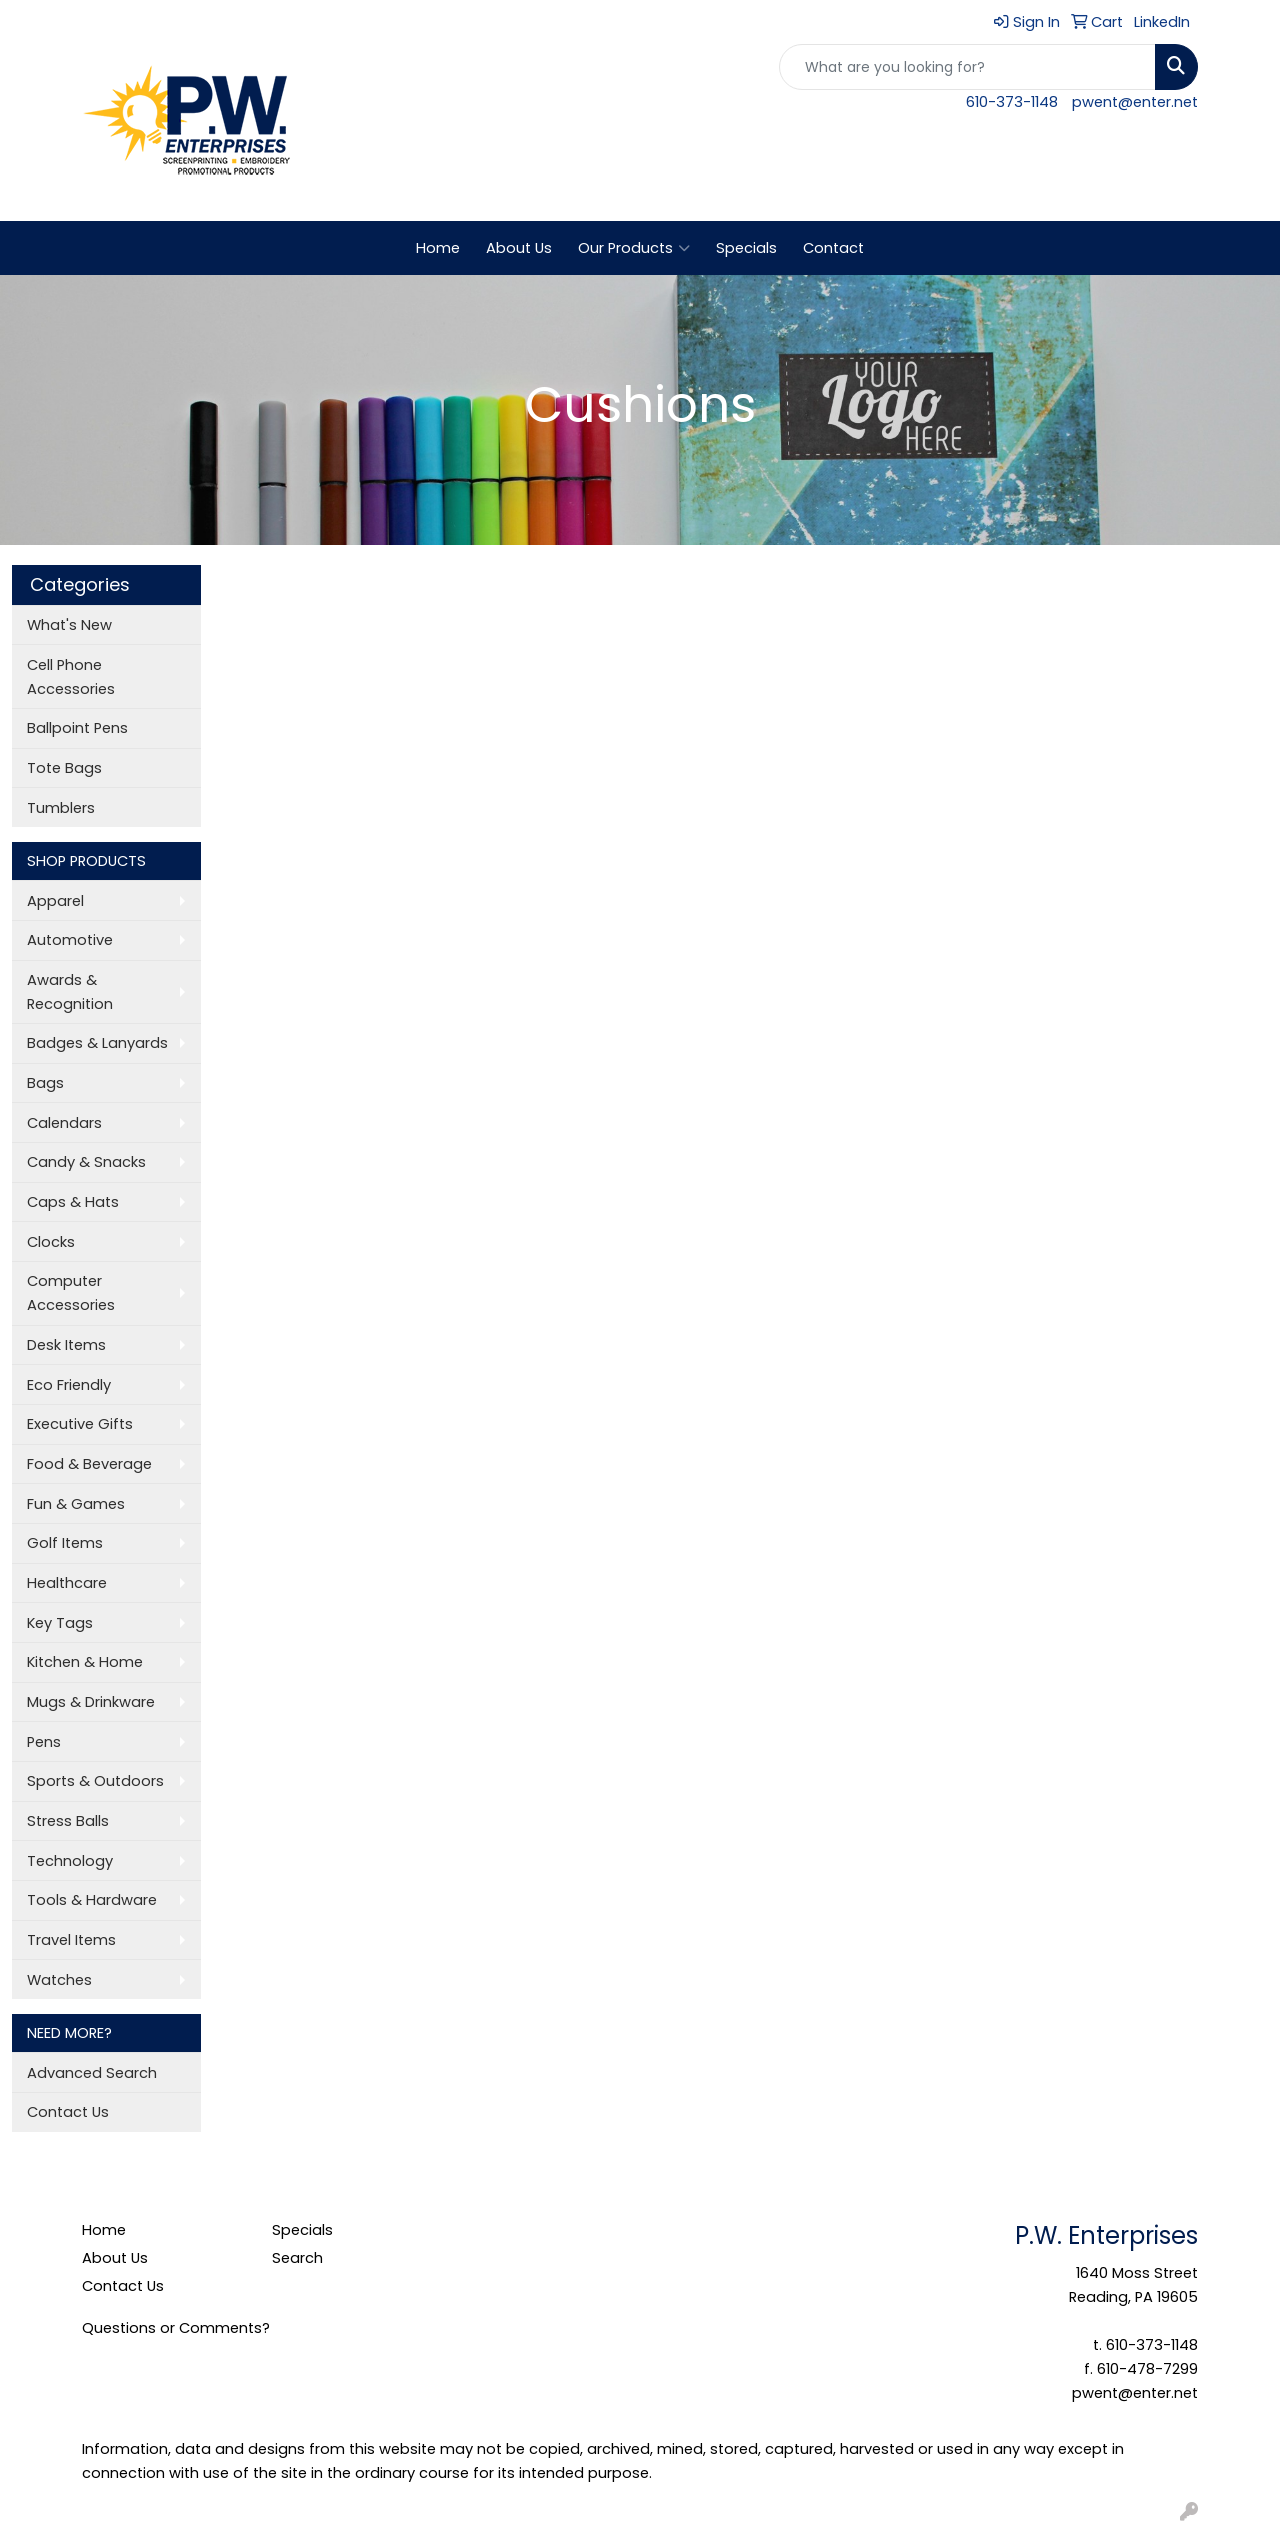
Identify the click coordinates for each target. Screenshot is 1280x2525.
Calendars (64, 1123)
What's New (69, 625)
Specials (746, 248)
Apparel (55, 901)
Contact (833, 248)
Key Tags (60, 1623)
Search (297, 2258)
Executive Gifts (80, 1424)
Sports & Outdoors (95, 1781)
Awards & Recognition (70, 992)
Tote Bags (64, 768)
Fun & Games (76, 1504)
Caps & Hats (73, 1202)
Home (438, 248)
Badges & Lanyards (97, 1043)
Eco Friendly (69, 1385)
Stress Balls (68, 1821)
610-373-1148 (1012, 102)
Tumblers (61, 808)
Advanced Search (92, 2073)
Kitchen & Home (85, 1662)
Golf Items (65, 1543)
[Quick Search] (967, 67)
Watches (59, 1980)
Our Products (634, 248)
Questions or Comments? (176, 2328)
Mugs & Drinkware (91, 1702)
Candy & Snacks (86, 1162)
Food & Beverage (89, 1464)
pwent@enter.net (1135, 102)
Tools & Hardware (92, 1900)
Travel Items (71, 1940)
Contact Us (68, 2112)
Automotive (70, 940)
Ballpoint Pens (77, 728)
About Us (519, 248)
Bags (45, 1083)
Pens (44, 1742)
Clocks (51, 1242)
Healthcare (67, 1583)
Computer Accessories (71, 1293)
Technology (70, 1861)
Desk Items (66, 1345)
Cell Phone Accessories (71, 677)
